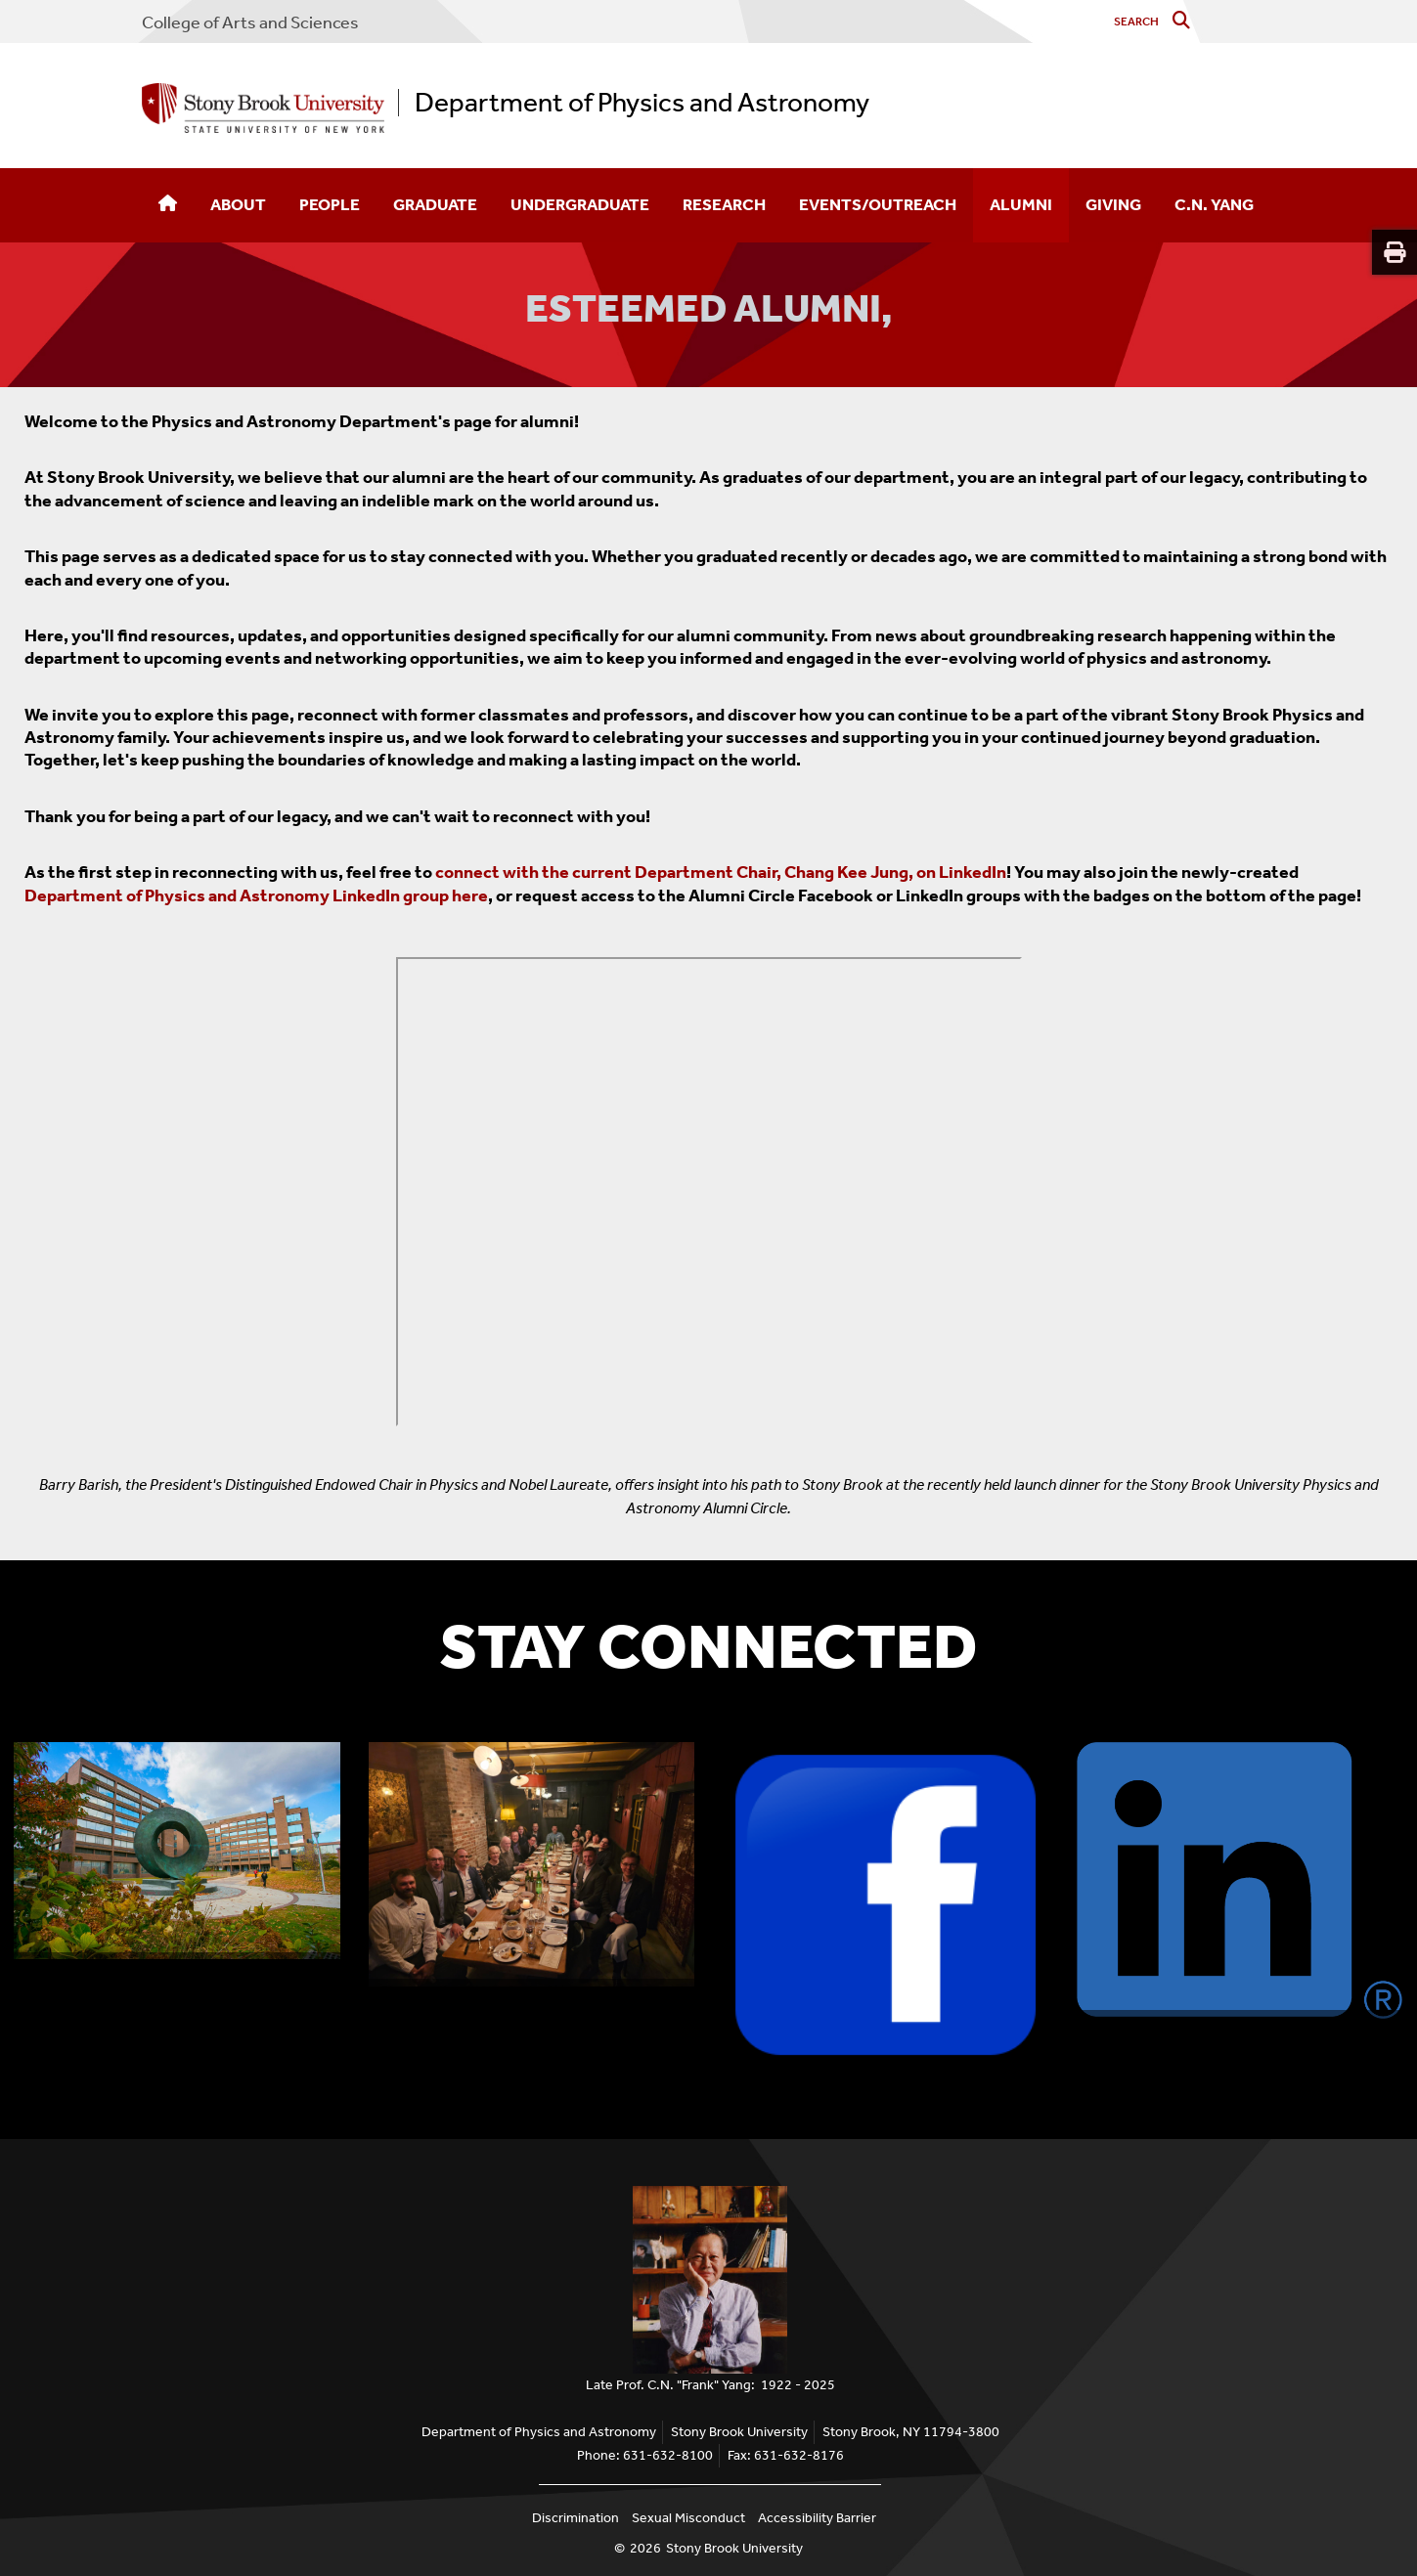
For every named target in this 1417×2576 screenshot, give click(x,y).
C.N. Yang (1214, 204)
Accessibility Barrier (817, 2518)
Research (724, 204)
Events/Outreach (877, 204)
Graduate (435, 204)
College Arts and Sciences (250, 22)
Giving (1113, 204)
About (238, 204)
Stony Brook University (734, 2548)
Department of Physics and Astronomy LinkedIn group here (256, 895)
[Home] (168, 205)
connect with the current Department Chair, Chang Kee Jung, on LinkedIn (720, 872)
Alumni (1021, 204)
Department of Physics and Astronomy (642, 102)
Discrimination (575, 2518)
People (329, 204)
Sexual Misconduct (688, 2518)
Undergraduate (579, 204)
